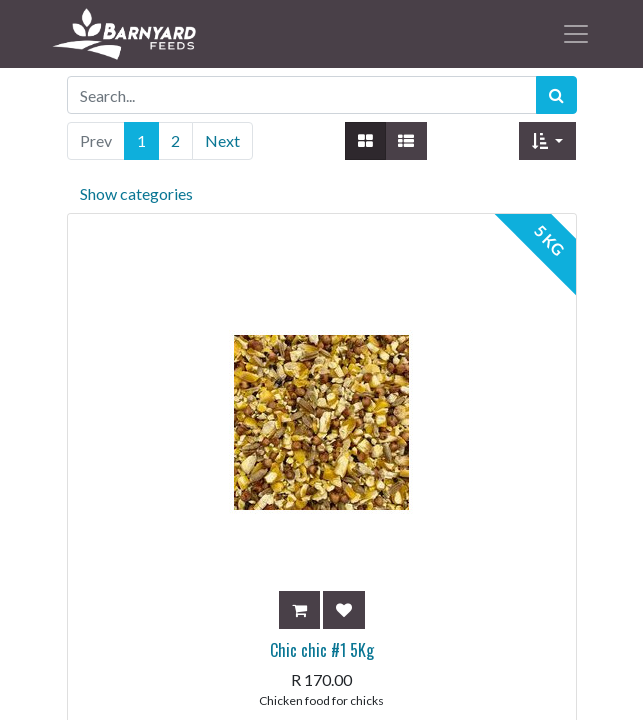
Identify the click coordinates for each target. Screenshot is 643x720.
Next (222, 140)
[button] (547, 141)
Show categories (136, 193)
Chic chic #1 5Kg (322, 650)
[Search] (556, 95)
